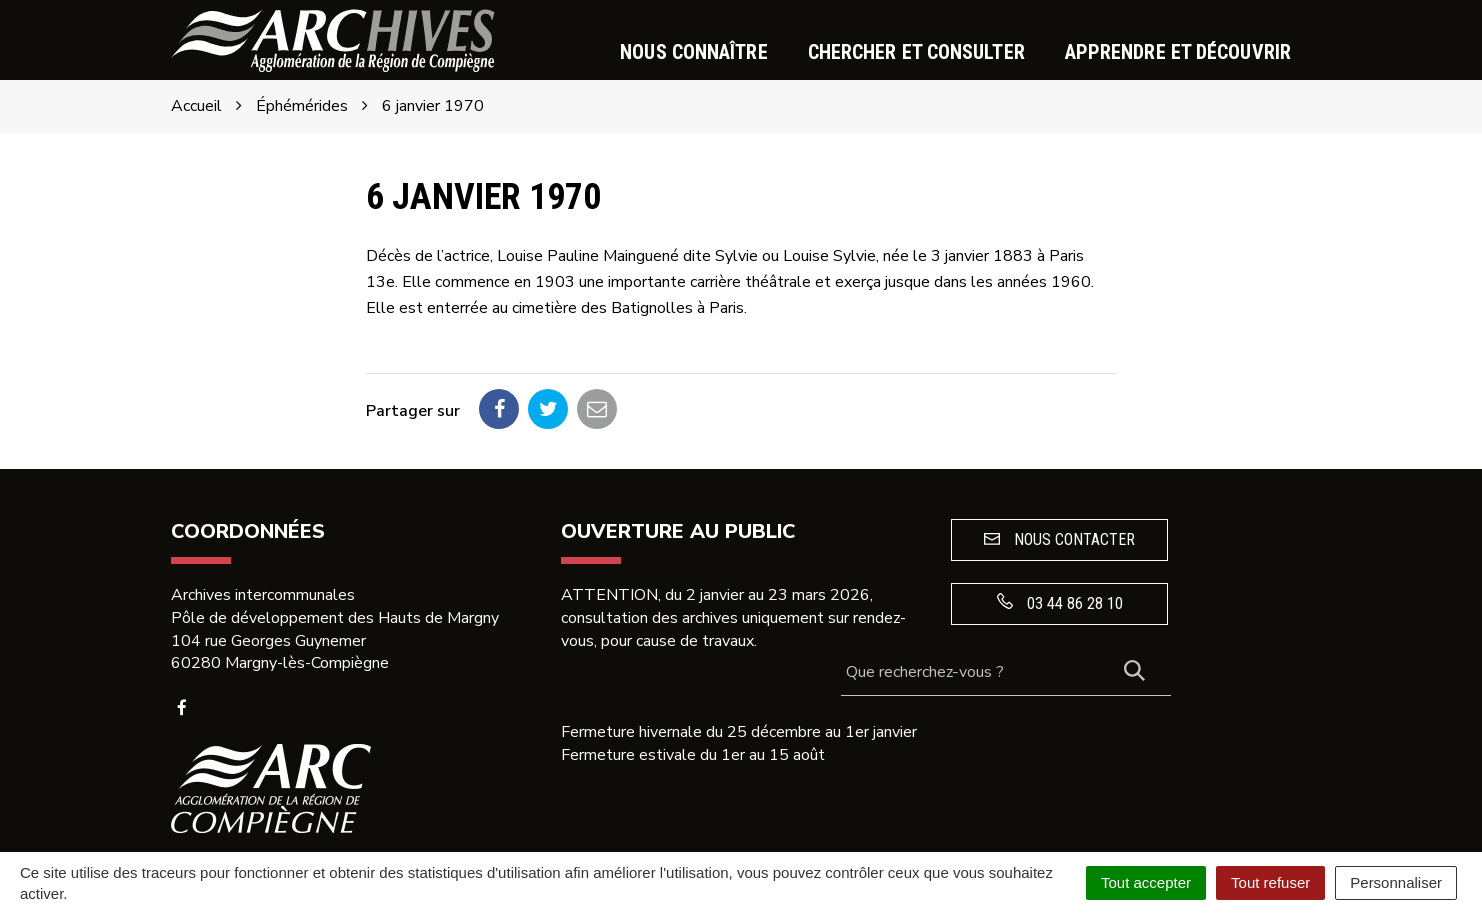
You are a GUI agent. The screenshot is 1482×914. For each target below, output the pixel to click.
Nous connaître (693, 52)
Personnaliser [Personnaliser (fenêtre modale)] (1396, 882)
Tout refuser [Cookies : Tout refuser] (1270, 882)
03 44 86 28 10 (1060, 603)
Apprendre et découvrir (1178, 52)
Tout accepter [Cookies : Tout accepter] (1146, 882)
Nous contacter (1059, 539)
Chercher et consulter (916, 52)
